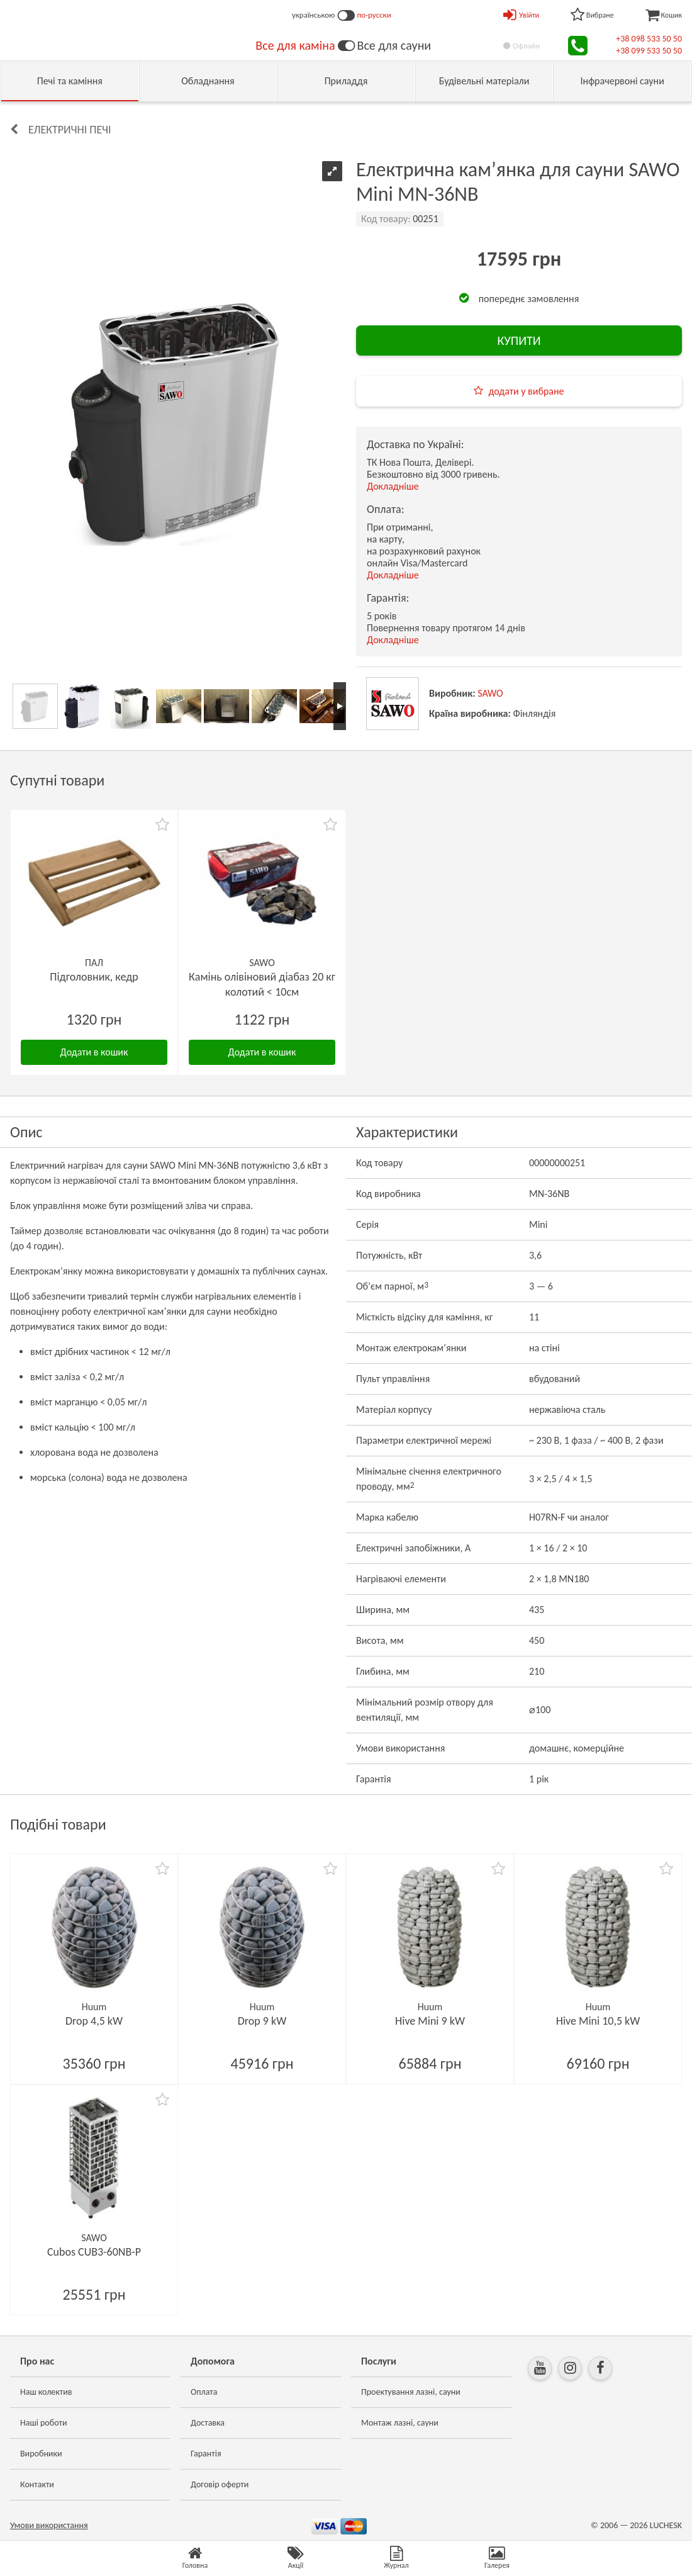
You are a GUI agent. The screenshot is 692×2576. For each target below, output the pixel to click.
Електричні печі (69, 130)
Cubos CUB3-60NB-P (94, 2252)
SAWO (490, 693)
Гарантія (206, 2453)
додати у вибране (526, 391)
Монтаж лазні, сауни (399, 2422)
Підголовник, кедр (94, 977)
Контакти (37, 2484)
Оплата (204, 2392)
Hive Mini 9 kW (430, 2021)
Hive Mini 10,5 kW (598, 2021)
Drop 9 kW (262, 2021)
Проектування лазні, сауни (410, 2392)
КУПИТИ (518, 340)
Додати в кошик (94, 1052)
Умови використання (49, 2525)
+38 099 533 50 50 (649, 50)
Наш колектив (46, 2392)
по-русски (374, 15)
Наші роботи (43, 2422)
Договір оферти (219, 2484)
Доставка (208, 2422)
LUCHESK (666, 2525)
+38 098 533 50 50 (649, 38)
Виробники (41, 2453)
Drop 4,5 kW (94, 2021)
